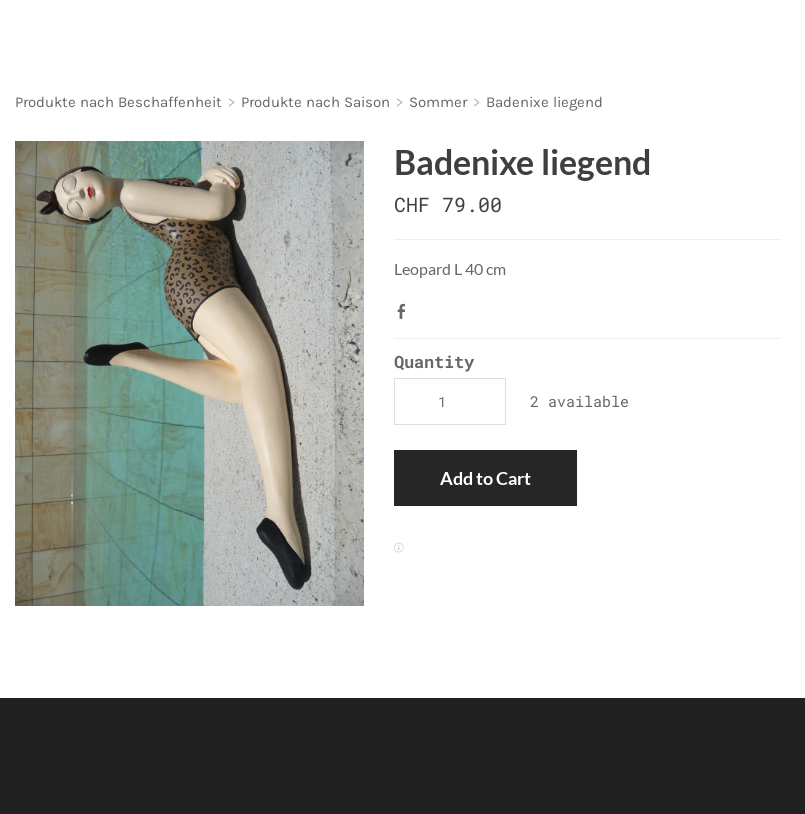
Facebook (406, 311)
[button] (485, 478)
